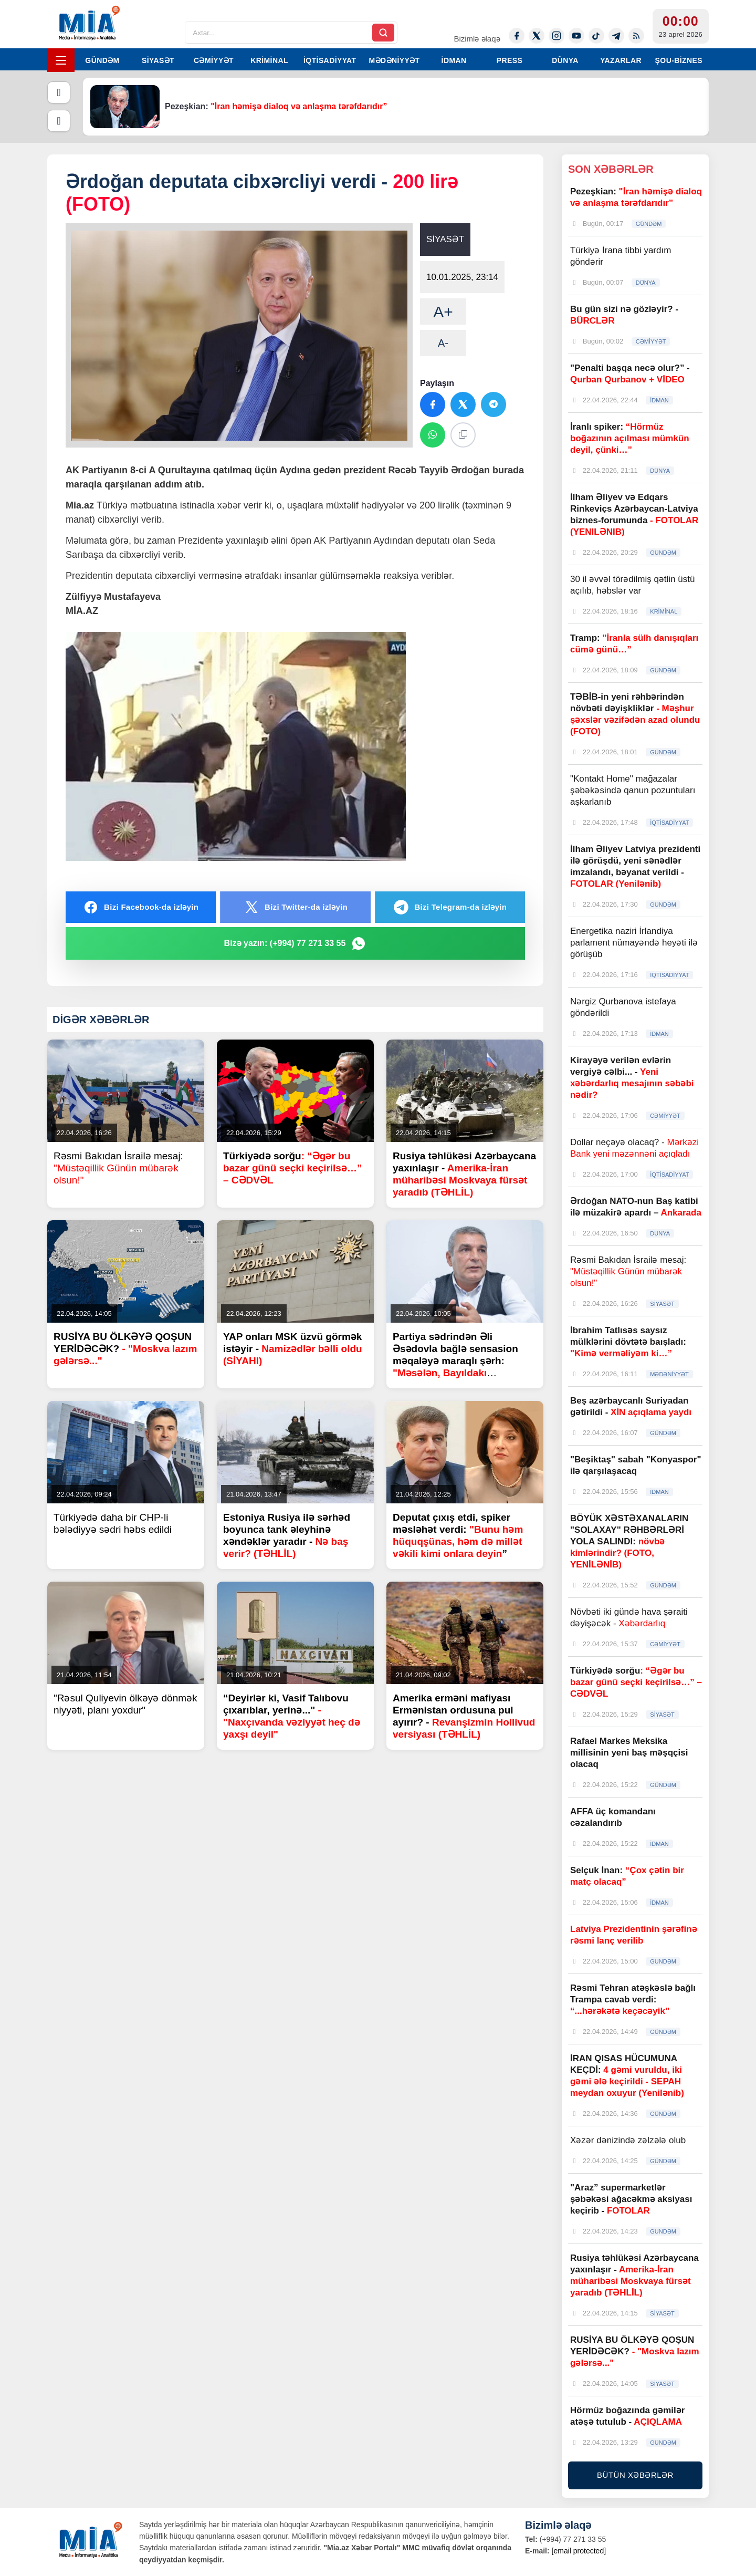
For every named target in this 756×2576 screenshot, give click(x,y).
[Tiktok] (596, 36)
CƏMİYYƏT (214, 60)
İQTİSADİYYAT (329, 60)
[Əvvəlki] (58, 92)
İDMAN (454, 60)
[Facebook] (516, 36)
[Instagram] (556, 36)
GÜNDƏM (102, 60)
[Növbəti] (58, 121)
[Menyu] (61, 60)
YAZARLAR (621, 60)
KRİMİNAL (269, 60)
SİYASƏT (158, 60)
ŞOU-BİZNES (678, 60)
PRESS (509, 60)
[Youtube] (576, 36)
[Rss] (636, 36)
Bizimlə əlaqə (477, 38)
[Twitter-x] (536, 36)
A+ (443, 311)
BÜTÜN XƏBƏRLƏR (635, 2474)
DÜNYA (565, 60)
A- (443, 343)
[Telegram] (616, 36)
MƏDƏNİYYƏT (394, 60)
